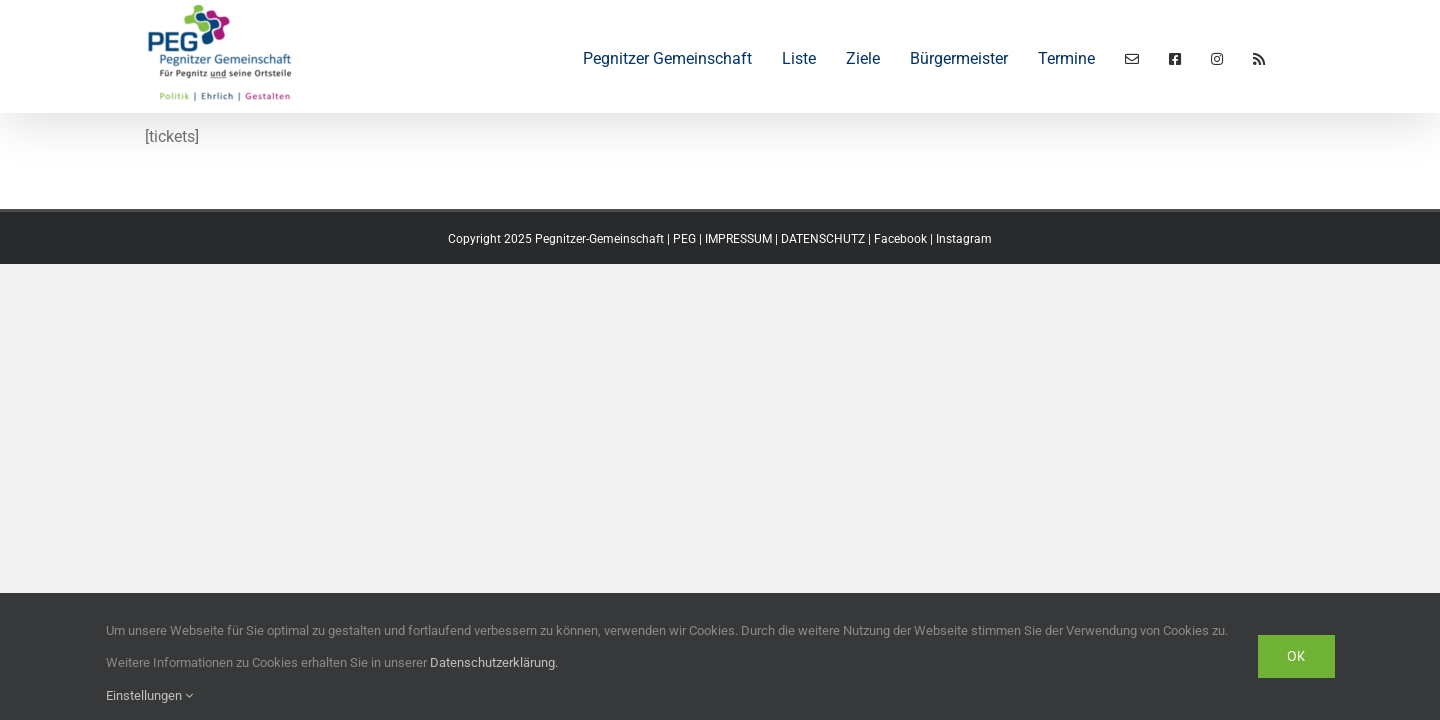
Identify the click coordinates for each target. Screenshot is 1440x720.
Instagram (964, 239)
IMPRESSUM (738, 239)
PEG (684, 239)
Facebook (900, 239)
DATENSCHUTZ (823, 239)
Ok (1296, 656)
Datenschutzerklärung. (494, 662)
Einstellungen (149, 695)
